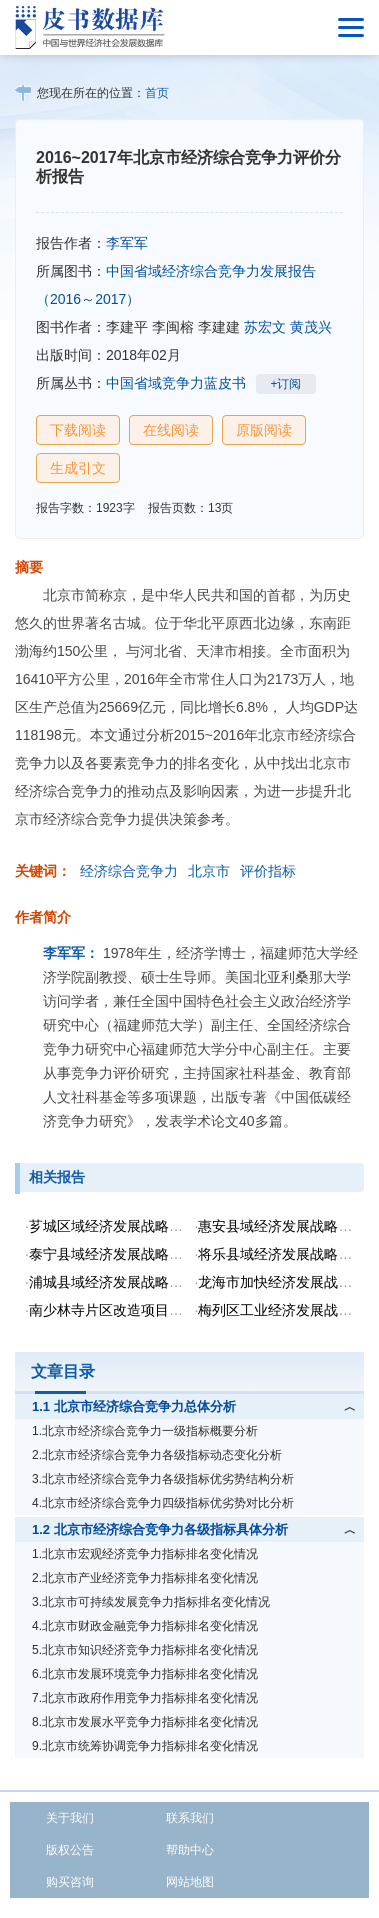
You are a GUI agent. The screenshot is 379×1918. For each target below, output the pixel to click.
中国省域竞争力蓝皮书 (176, 383)
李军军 (127, 243)
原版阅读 (264, 430)
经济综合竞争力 (129, 871)
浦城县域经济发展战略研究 (113, 1282)
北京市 (209, 871)
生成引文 (78, 468)
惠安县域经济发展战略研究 (282, 1226)
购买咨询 (70, 1882)
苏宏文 (265, 327)
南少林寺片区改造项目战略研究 (127, 1310)
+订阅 (285, 384)
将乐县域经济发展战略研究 (282, 1254)
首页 (157, 93)
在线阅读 (171, 430)
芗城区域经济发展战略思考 (113, 1226)
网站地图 (190, 1882)
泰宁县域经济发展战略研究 (113, 1254)
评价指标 (268, 871)
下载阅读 (78, 430)
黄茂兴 (311, 327)
